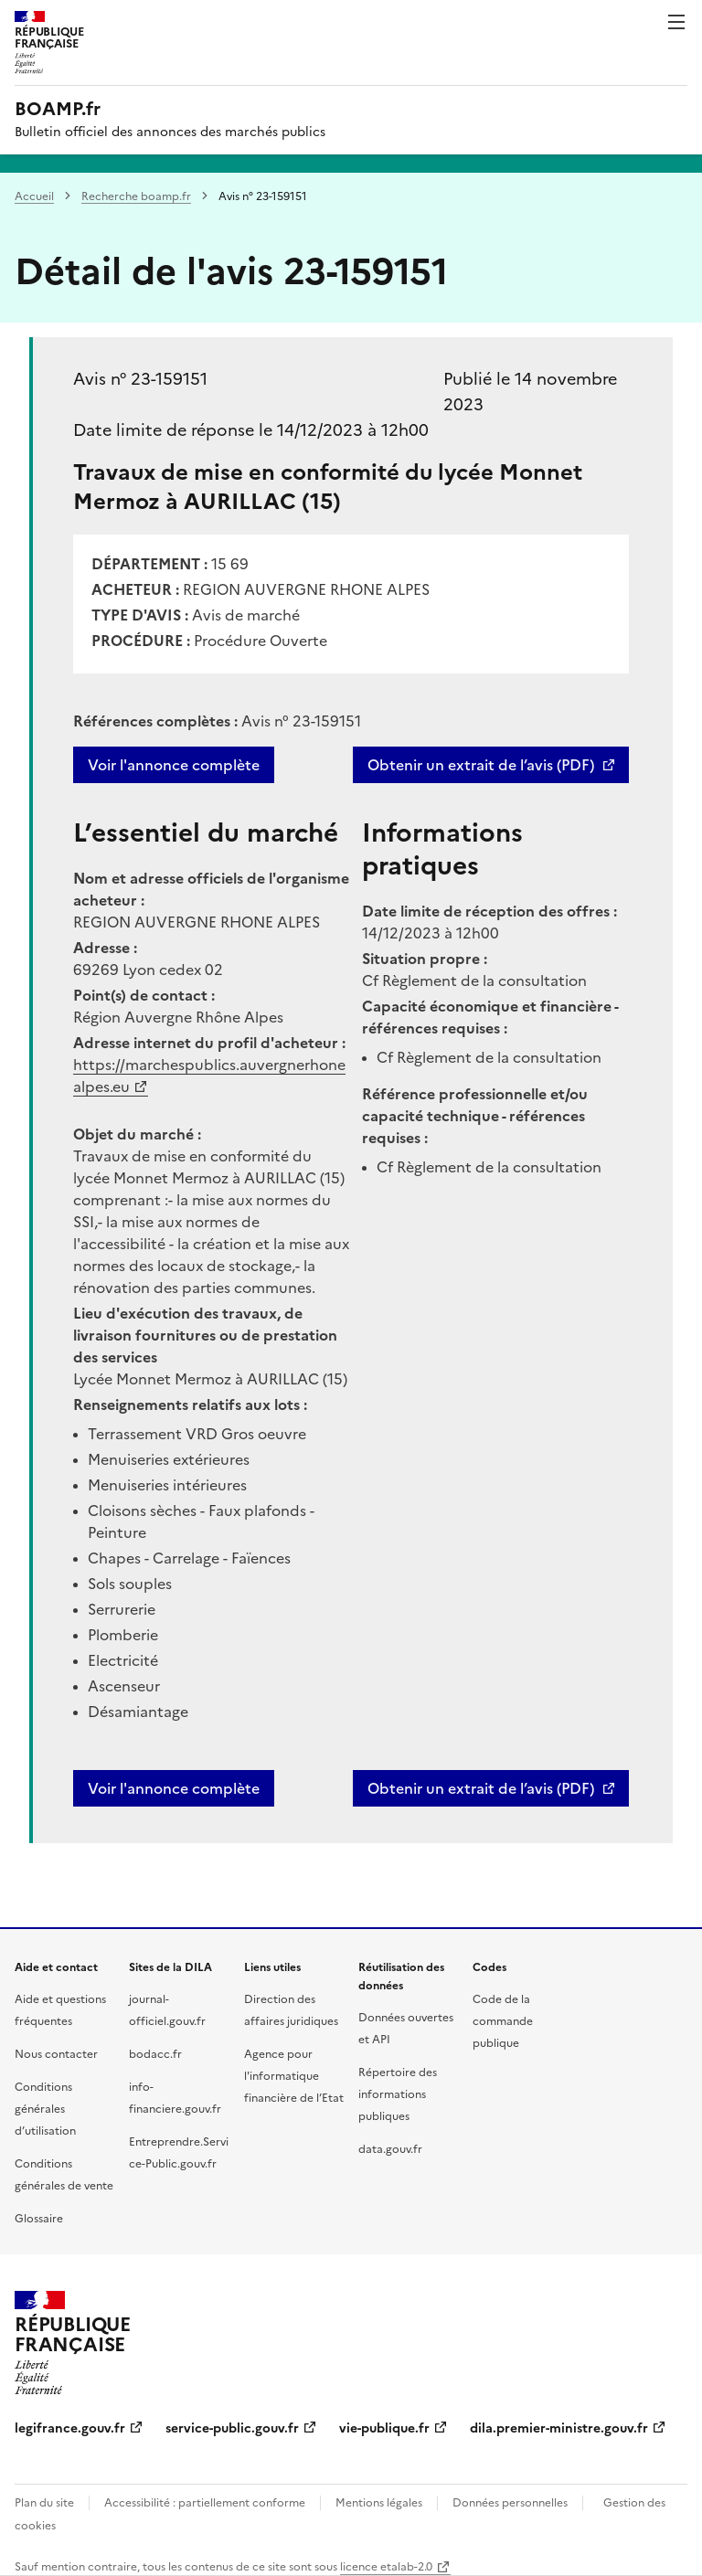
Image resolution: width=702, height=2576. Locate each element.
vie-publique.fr (384, 2428)
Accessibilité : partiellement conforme (204, 2503)
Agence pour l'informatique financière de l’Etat (294, 2076)
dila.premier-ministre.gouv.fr (559, 2428)
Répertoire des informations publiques (397, 2094)
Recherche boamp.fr (136, 196)
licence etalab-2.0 (386, 2567)
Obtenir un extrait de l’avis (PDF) (480, 765)
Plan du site (44, 2503)
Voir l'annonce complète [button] (174, 1788)
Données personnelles (510, 2503)
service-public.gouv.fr (232, 2428)
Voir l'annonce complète (174, 765)
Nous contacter (56, 2054)
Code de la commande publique (503, 2021)
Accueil (34, 196)
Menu (676, 22)
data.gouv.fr (390, 2149)
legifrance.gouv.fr (70, 2428)
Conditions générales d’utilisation (45, 2109)
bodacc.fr (155, 2054)
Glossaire (39, 2218)
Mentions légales (378, 2503)
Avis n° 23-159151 (140, 378)
